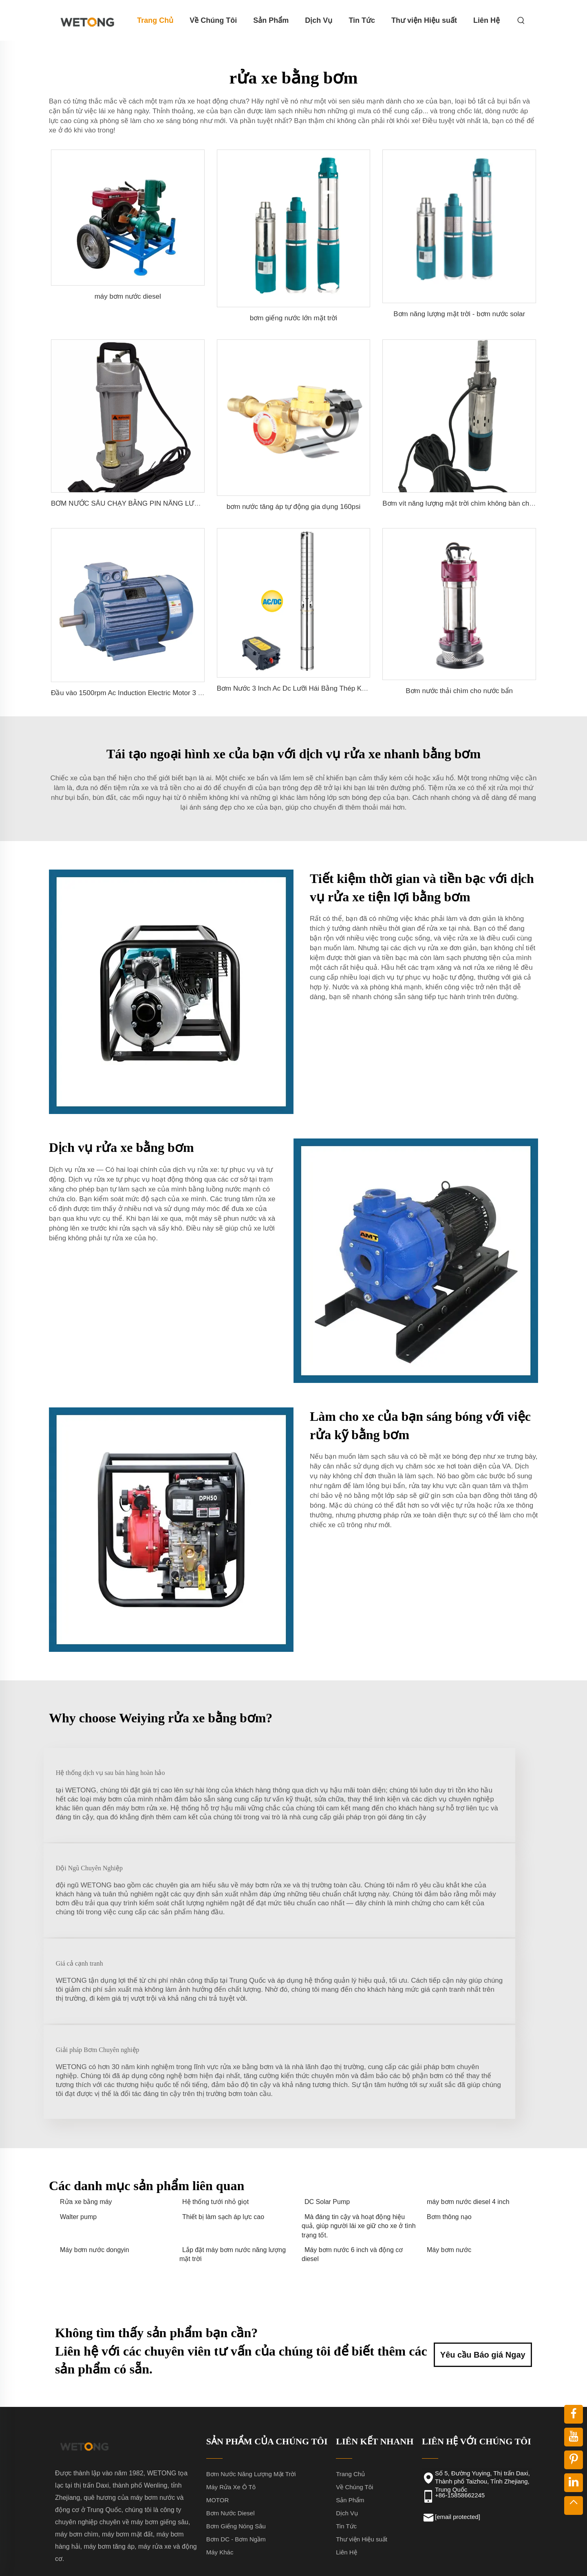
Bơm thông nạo (449, 2137)
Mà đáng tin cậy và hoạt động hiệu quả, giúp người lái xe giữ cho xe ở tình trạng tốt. (359, 2147)
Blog (504, 2559)
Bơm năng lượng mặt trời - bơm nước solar (459, 314)
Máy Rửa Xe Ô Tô (231, 2407)
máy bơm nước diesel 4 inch (468, 2122)
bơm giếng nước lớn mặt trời (294, 318)
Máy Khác (220, 2473)
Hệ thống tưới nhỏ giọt (215, 2122)
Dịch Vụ (318, 20)
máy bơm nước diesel (128, 296)
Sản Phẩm (271, 20)
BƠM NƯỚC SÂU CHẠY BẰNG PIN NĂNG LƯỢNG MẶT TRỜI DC (153, 503)
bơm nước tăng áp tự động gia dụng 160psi (294, 507)
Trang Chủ (155, 20)
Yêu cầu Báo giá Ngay (482, 2272)
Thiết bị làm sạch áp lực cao (223, 2137)
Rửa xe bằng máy (86, 2122)
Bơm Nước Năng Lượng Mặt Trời (251, 2394)
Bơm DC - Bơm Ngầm (236, 2460)
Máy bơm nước (449, 2170)
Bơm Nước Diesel (230, 2434)
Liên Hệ (486, 20)
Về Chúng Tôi (213, 20)
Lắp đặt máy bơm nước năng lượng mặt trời (232, 2175)
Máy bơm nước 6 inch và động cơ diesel (352, 2175)
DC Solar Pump (327, 2122)
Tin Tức (362, 20)
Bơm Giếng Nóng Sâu (236, 2447)
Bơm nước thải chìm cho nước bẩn (459, 691)
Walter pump (78, 2137)
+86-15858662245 (460, 2416)
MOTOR (217, 2420)
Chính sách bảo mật (457, 2559)
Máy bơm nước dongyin (94, 2170)
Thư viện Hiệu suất (424, 20)
